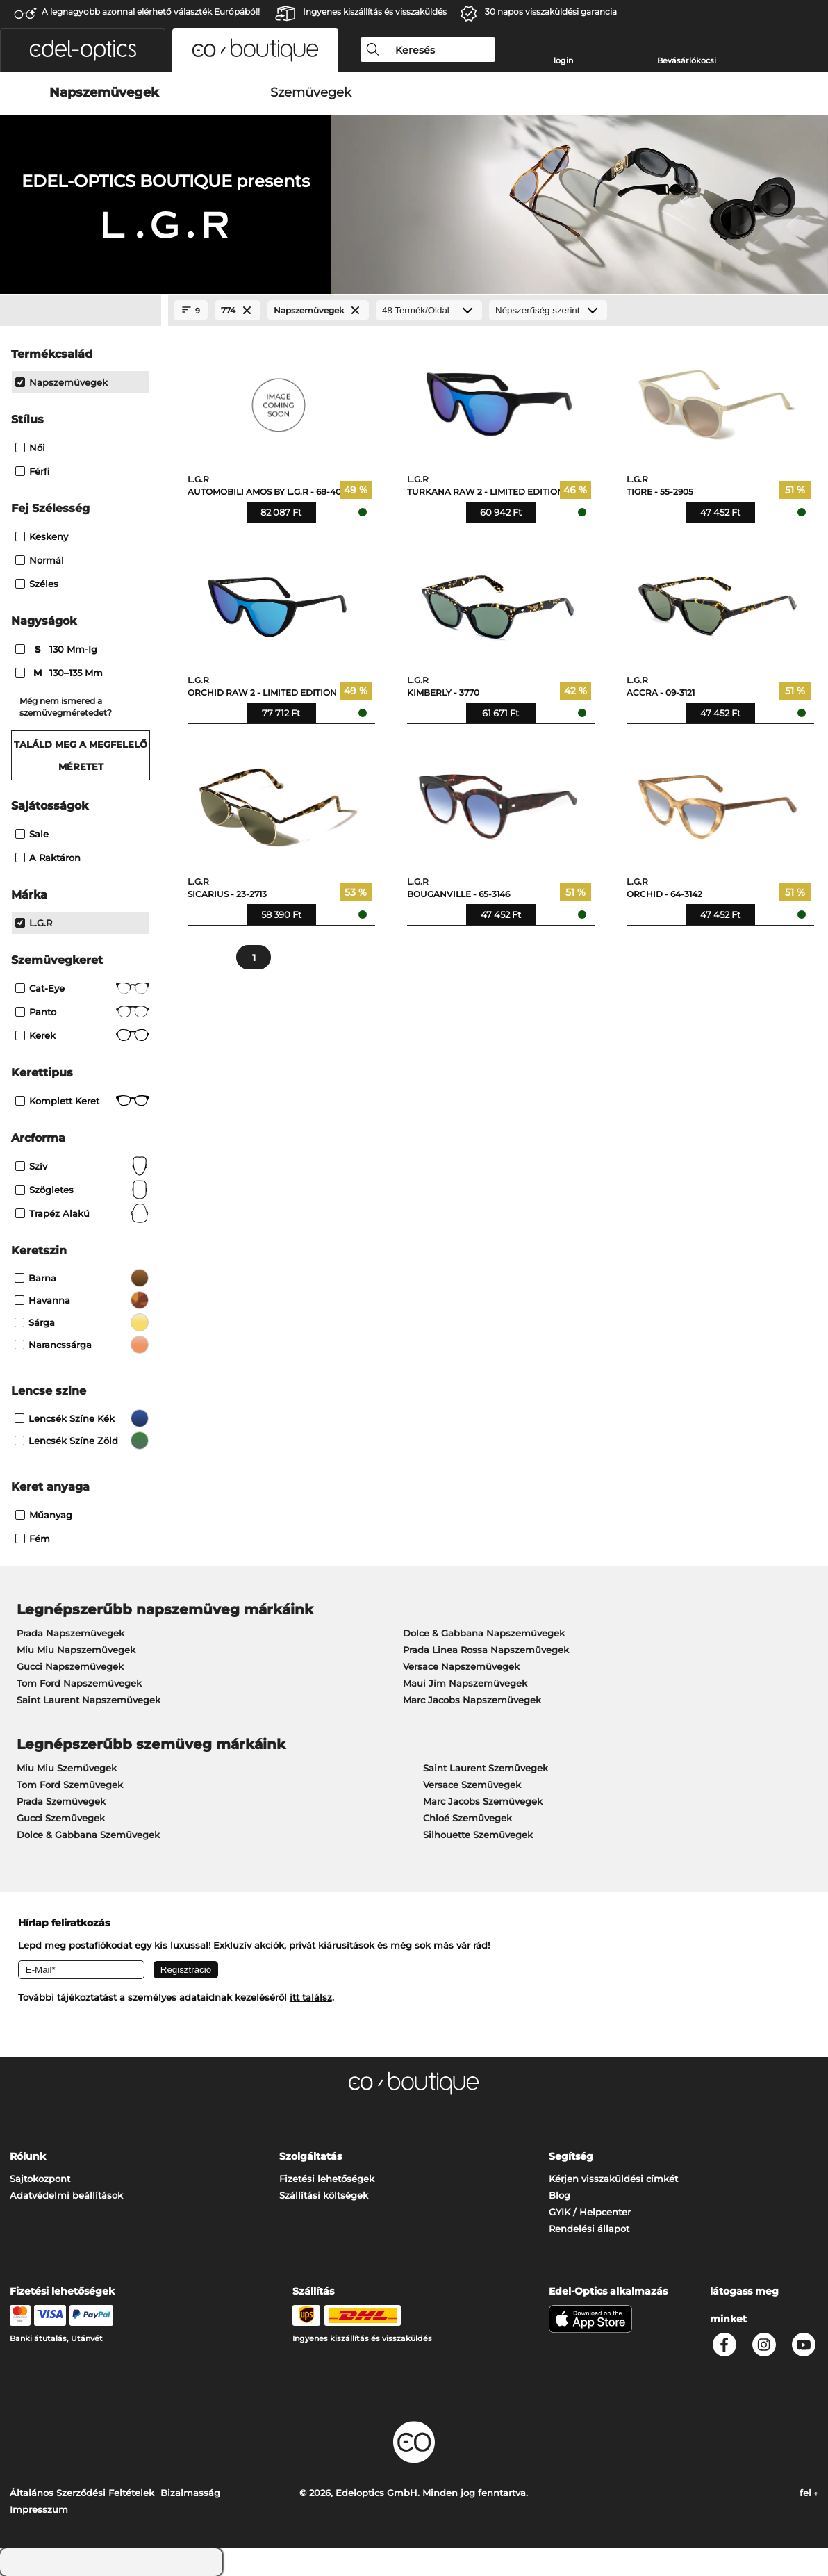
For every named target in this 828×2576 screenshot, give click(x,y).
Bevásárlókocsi (686, 60)
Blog (559, 2195)
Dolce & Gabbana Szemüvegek (88, 1834)
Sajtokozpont (40, 2178)
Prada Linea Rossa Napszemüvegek (486, 1649)
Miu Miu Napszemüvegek (76, 1649)
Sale (32, 833)
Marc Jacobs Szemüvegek (483, 1801)
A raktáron (48, 857)
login (563, 60)
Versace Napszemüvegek (461, 1666)
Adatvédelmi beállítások (66, 2195)
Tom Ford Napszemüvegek (79, 1683)
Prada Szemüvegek (61, 1801)
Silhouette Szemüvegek (478, 1834)
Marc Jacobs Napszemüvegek (472, 1699)
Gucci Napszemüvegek (70, 1666)
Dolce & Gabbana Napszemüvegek (484, 1633)
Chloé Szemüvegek (467, 1817)
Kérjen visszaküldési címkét (613, 2178)
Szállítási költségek (323, 2195)
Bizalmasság (190, 2492)
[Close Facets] (80, 310)
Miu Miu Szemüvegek (67, 1767)
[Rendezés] (548, 310)
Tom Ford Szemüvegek (70, 1784)
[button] (82, 50)
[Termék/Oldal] (429, 310)
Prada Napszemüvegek (70, 1633)
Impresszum (39, 2509)
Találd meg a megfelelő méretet (80, 755)
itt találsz (311, 1997)
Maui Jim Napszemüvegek (465, 1683)
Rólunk (28, 2156)
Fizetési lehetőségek (326, 2178)
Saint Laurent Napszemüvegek (88, 1699)
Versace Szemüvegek (472, 1784)
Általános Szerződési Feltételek (82, 2492)
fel (809, 2492)
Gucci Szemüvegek (61, 1817)
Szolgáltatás (310, 2156)
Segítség (571, 2156)
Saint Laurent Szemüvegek (485, 1767)
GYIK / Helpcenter (590, 2211)
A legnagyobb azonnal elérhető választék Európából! (151, 11)
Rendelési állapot (589, 2228)
